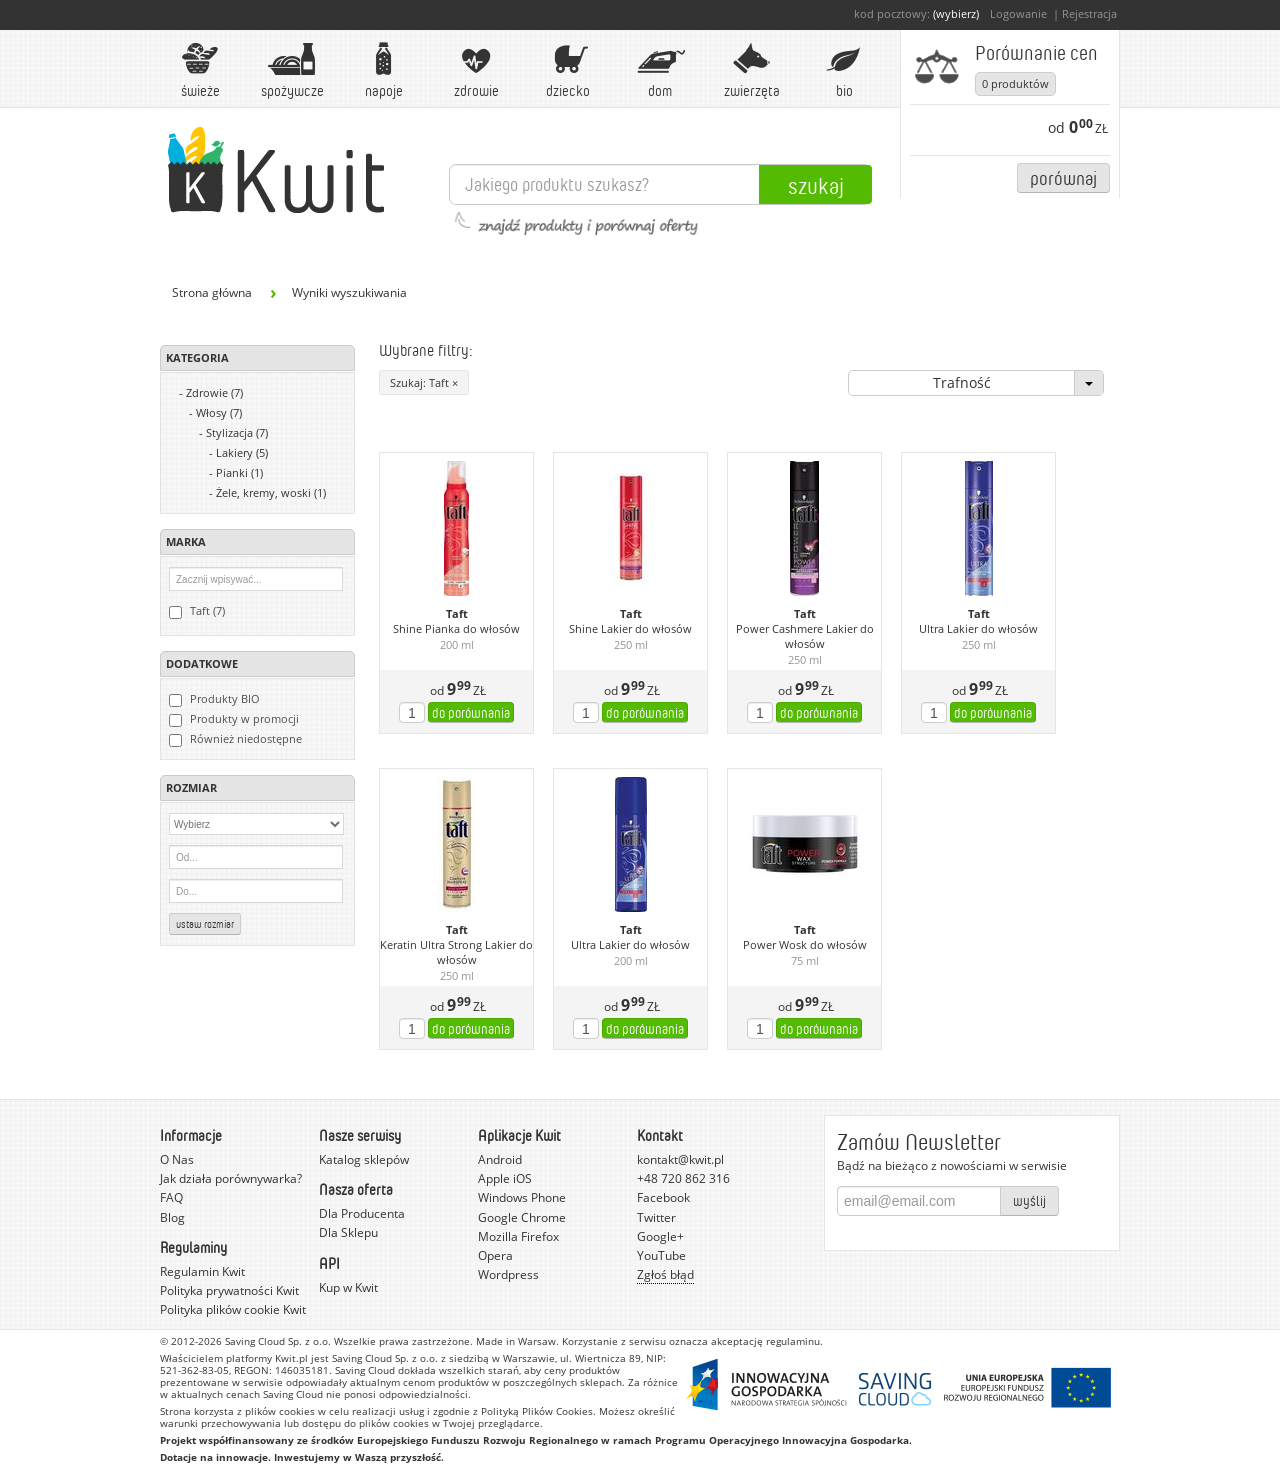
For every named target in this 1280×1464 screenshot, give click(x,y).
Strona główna (212, 292)
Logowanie (1018, 13)
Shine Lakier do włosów (630, 629)
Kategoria (197, 357)
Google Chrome (522, 1217)
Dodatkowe (202, 663)
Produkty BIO (214, 699)
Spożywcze (292, 70)
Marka (186, 541)
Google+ (660, 1236)
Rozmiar (191, 787)
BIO (844, 70)
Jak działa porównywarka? (231, 1178)
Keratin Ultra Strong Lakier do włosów (456, 952)
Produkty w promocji (234, 719)
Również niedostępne (235, 739)
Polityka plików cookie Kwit (233, 1309)
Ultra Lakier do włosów (978, 629)
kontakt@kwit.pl (680, 1159)
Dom (660, 70)
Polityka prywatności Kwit (229, 1290)
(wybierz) (956, 13)
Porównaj (1063, 177)
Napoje (384, 70)
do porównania (471, 712)
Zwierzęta (752, 70)
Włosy (219, 412)
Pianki (239, 472)
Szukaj (816, 185)
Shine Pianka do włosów (456, 629)
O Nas (177, 1159)
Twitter (656, 1217)
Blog (172, 1217)
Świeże (200, 70)
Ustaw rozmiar (205, 924)
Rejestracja (1089, 13)
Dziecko (568, 70)
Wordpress (508, 1274)
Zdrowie (476, 70)
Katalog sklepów (364, 1159)
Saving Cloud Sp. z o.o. (278, 1341)
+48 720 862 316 (683, 1178)
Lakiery (242, 452)
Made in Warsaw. (517, 1341)
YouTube (661, 1255)
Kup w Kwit (348, 1287)
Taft (457, 614)
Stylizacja (237, 432)
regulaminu (793, 1341)
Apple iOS (505, 1178)
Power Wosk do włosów (805, 945)
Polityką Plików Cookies (537, 1411)
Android (500, 1159)
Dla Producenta (362, 1213)
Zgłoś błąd (665, 1274)
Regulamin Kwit (202, 1271)
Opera (495, 1255)
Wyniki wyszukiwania (349, 292)
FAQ (171, 1197)
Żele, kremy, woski (271, 492)
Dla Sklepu (348, 1232)
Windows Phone (522, 1197)
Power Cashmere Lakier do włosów (805, 636)
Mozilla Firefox (518, 1236)
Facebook (663, 1197)
